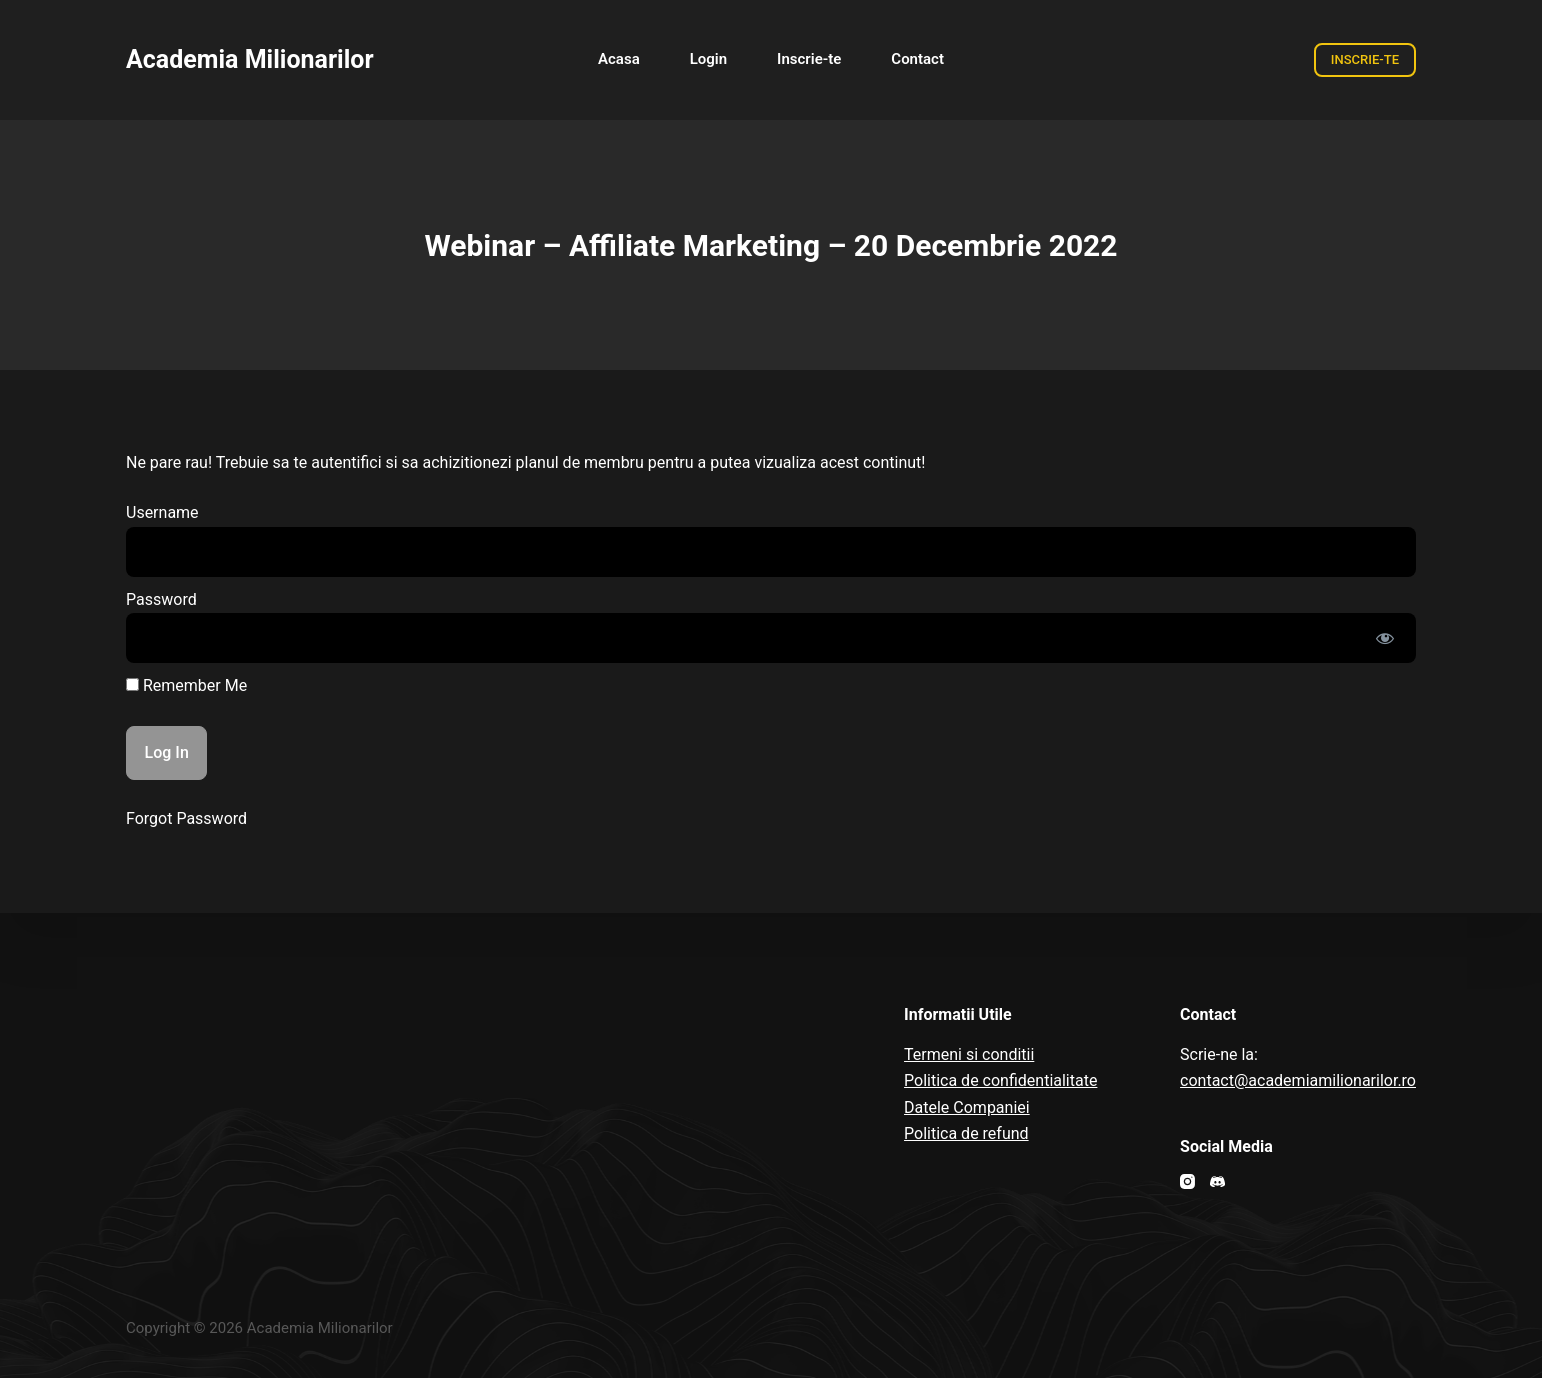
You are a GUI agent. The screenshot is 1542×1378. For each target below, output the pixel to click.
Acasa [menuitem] (619, 59)
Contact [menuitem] (917, 59)
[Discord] (1217, 1181)
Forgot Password (186, 818)
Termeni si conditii (969, 1054)
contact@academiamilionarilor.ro (1298, 1080)
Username (162, 512)
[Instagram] (1187, 1181)
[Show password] (1385, 638)
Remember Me (186, 685)
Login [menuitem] (708, 59)
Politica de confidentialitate (1000, 1080)
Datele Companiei (967, 1107)
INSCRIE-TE (1365, 59)
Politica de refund (966, 1133)
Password (161, 599)
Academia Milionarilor (250, 59)
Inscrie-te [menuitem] (809, 59)
